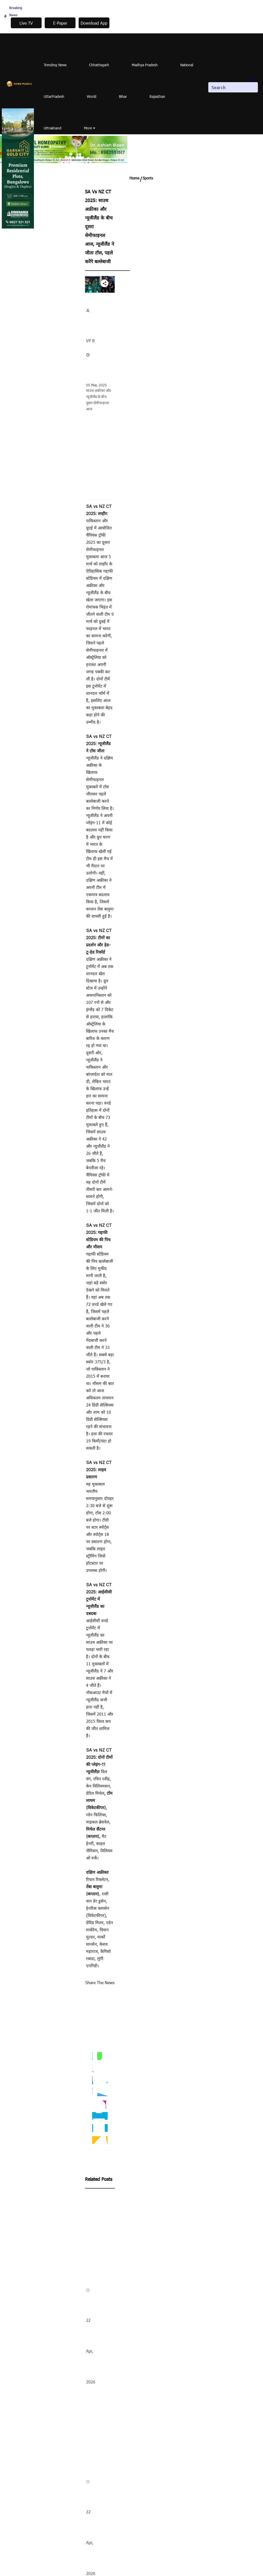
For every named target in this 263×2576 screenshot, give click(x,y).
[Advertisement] (245, 185)
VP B (90, 340)
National (186, 64)
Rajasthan (157, 96)
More (89, 128)
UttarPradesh (54, 96)
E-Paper (60, 23)
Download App (94, 23)
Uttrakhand (52, 128)
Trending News (55, 64)
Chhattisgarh (99, 64)
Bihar (123, 96)
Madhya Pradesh (145, 64)
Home (134, 177)
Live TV (26, 23)
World (91, 96)
